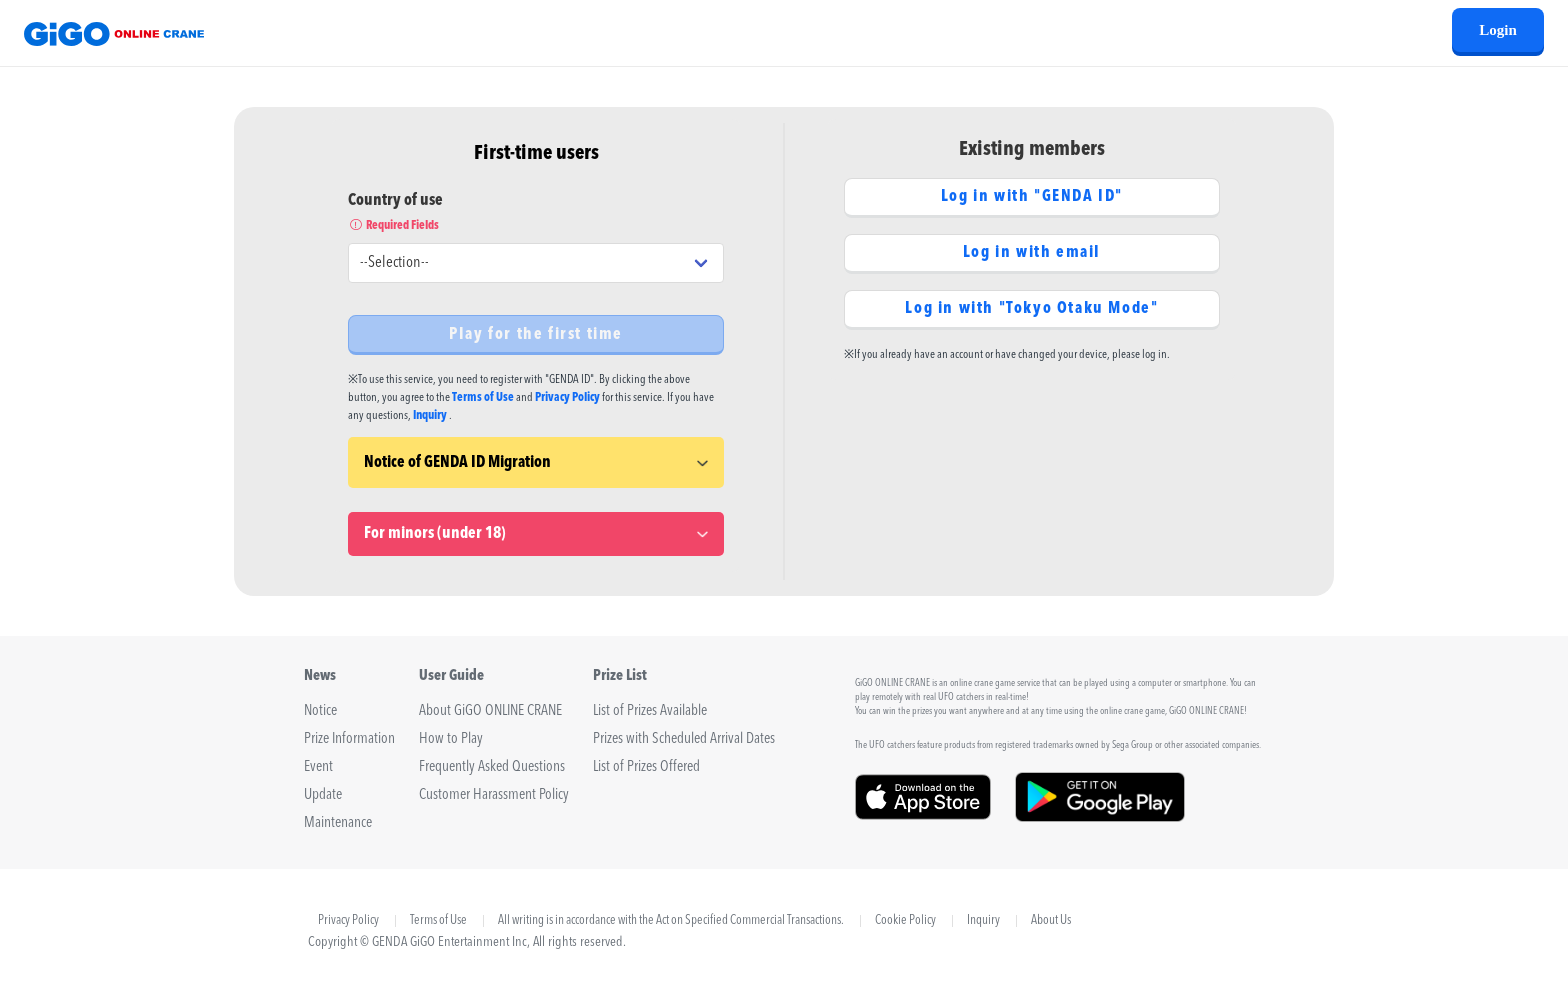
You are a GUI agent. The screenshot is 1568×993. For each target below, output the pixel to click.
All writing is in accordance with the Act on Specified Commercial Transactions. (671, 921)
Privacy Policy (567, 398)
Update (323, 795)
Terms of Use (483, 398)
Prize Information (349, 739)
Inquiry (430, 416)
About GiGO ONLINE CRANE (490, 711)
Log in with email (1032, 253)
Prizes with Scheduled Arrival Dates (684, 739)
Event (318, 767)
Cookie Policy (905, 921)
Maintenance (338, 823)
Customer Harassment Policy (494, 795)
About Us (1051, 921)
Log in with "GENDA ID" (1032, 197)
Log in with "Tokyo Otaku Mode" (1031, 309)
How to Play (451, 739)
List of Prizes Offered (646, 767)
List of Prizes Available (650, 711)
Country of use (536, 214)
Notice (320, 711)
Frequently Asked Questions (492, 767)
